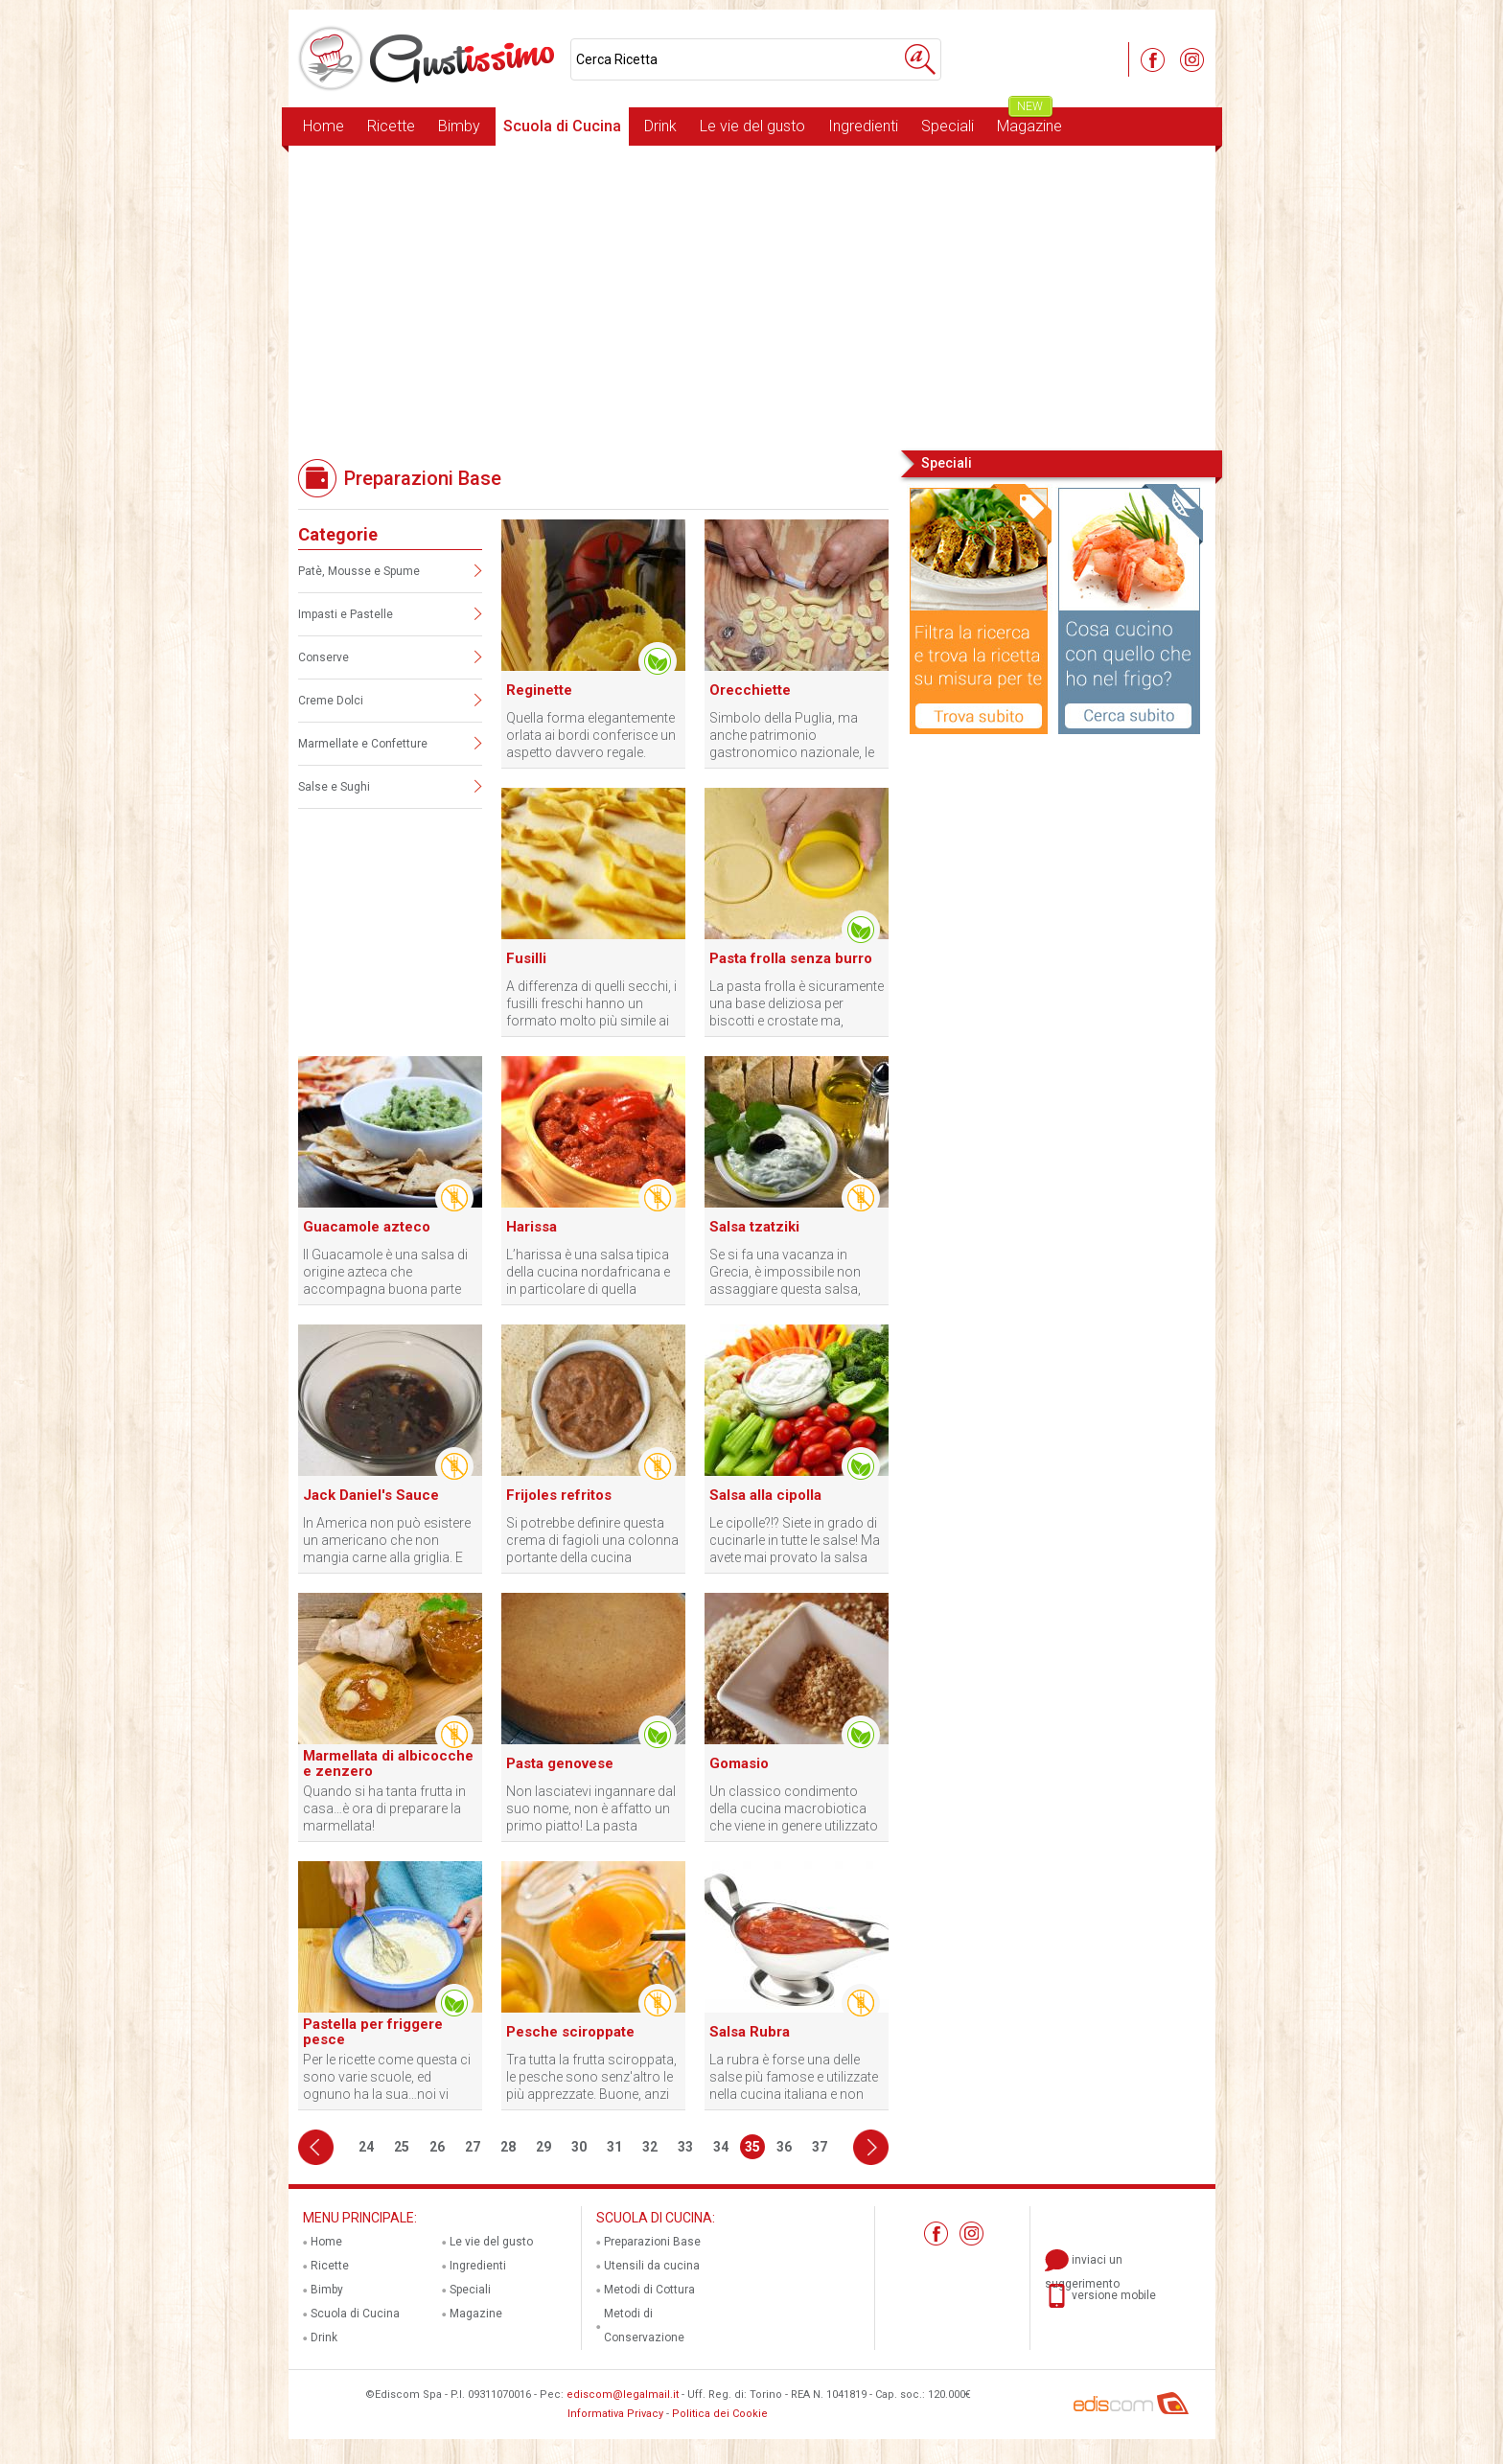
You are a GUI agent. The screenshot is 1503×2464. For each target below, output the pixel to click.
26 (437, 2146)
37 (819, 2146)
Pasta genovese (559, 1763)
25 (401, 2146)
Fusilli (526, 958)
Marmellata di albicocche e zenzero (388, 1763)
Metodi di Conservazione (644, 2325)
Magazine (1029, 121)
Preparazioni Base (652, 2241)
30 (579, 2146)
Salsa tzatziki (754, 1226)
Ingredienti (863, 126)
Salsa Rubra (749, 2031)
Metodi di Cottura (649, 2289)
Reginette (539, 690)
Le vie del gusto (752, 126)
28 (508, 2146)
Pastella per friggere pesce (373, 2031)
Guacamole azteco (366, 1226)
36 (784, 2146)
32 (650, 2146)
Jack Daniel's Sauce (371, 1495)
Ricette (391, 126)
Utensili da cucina (652, 2265)
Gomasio (739, 1763)
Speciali (947, 126)
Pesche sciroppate (570, 2031)
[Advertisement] (752, 296)
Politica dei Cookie (720, 2413)
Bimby (459, 126)
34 (720, 2146)
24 (366, 2146)
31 (614, 2146)
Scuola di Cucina (562, 126)
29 (543, 2146)
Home (323, 126)
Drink (660, 126)
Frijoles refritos (559, 1495)
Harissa (531, 1226)
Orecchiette (750, 690)
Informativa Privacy (615, 2413)
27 (472, 2146)
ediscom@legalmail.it (623, 2394)
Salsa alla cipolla (765, 1495)
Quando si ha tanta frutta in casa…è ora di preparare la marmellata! (384, 1808)
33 (685, 2146)
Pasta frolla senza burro (790, 958)
